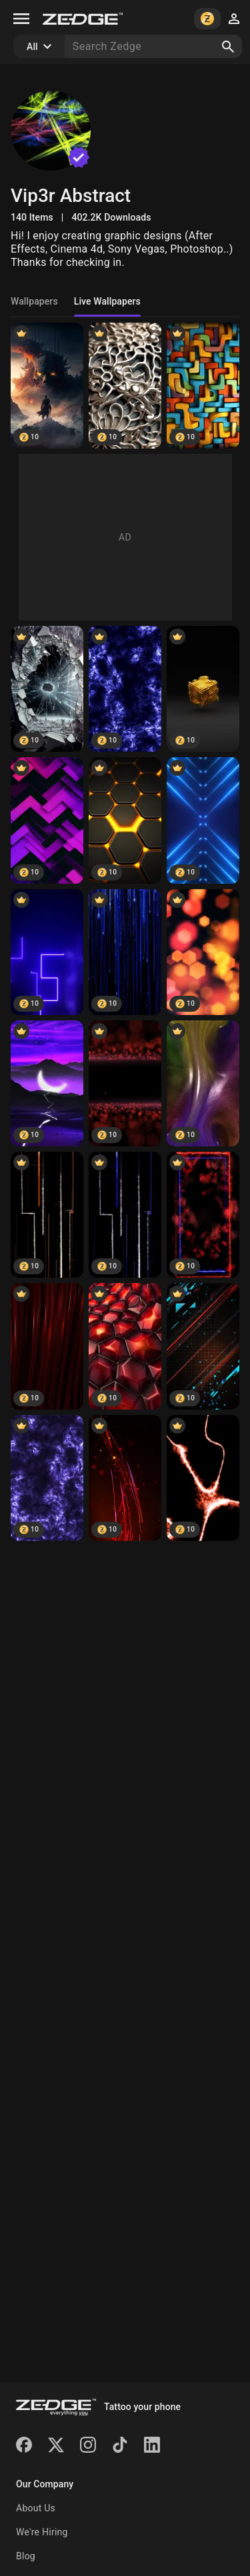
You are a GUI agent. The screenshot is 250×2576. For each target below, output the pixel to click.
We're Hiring (42, 2532)
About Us (35, 2508)
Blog (25, 2556)
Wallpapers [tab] (34, 301)
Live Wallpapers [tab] (107, 301)
